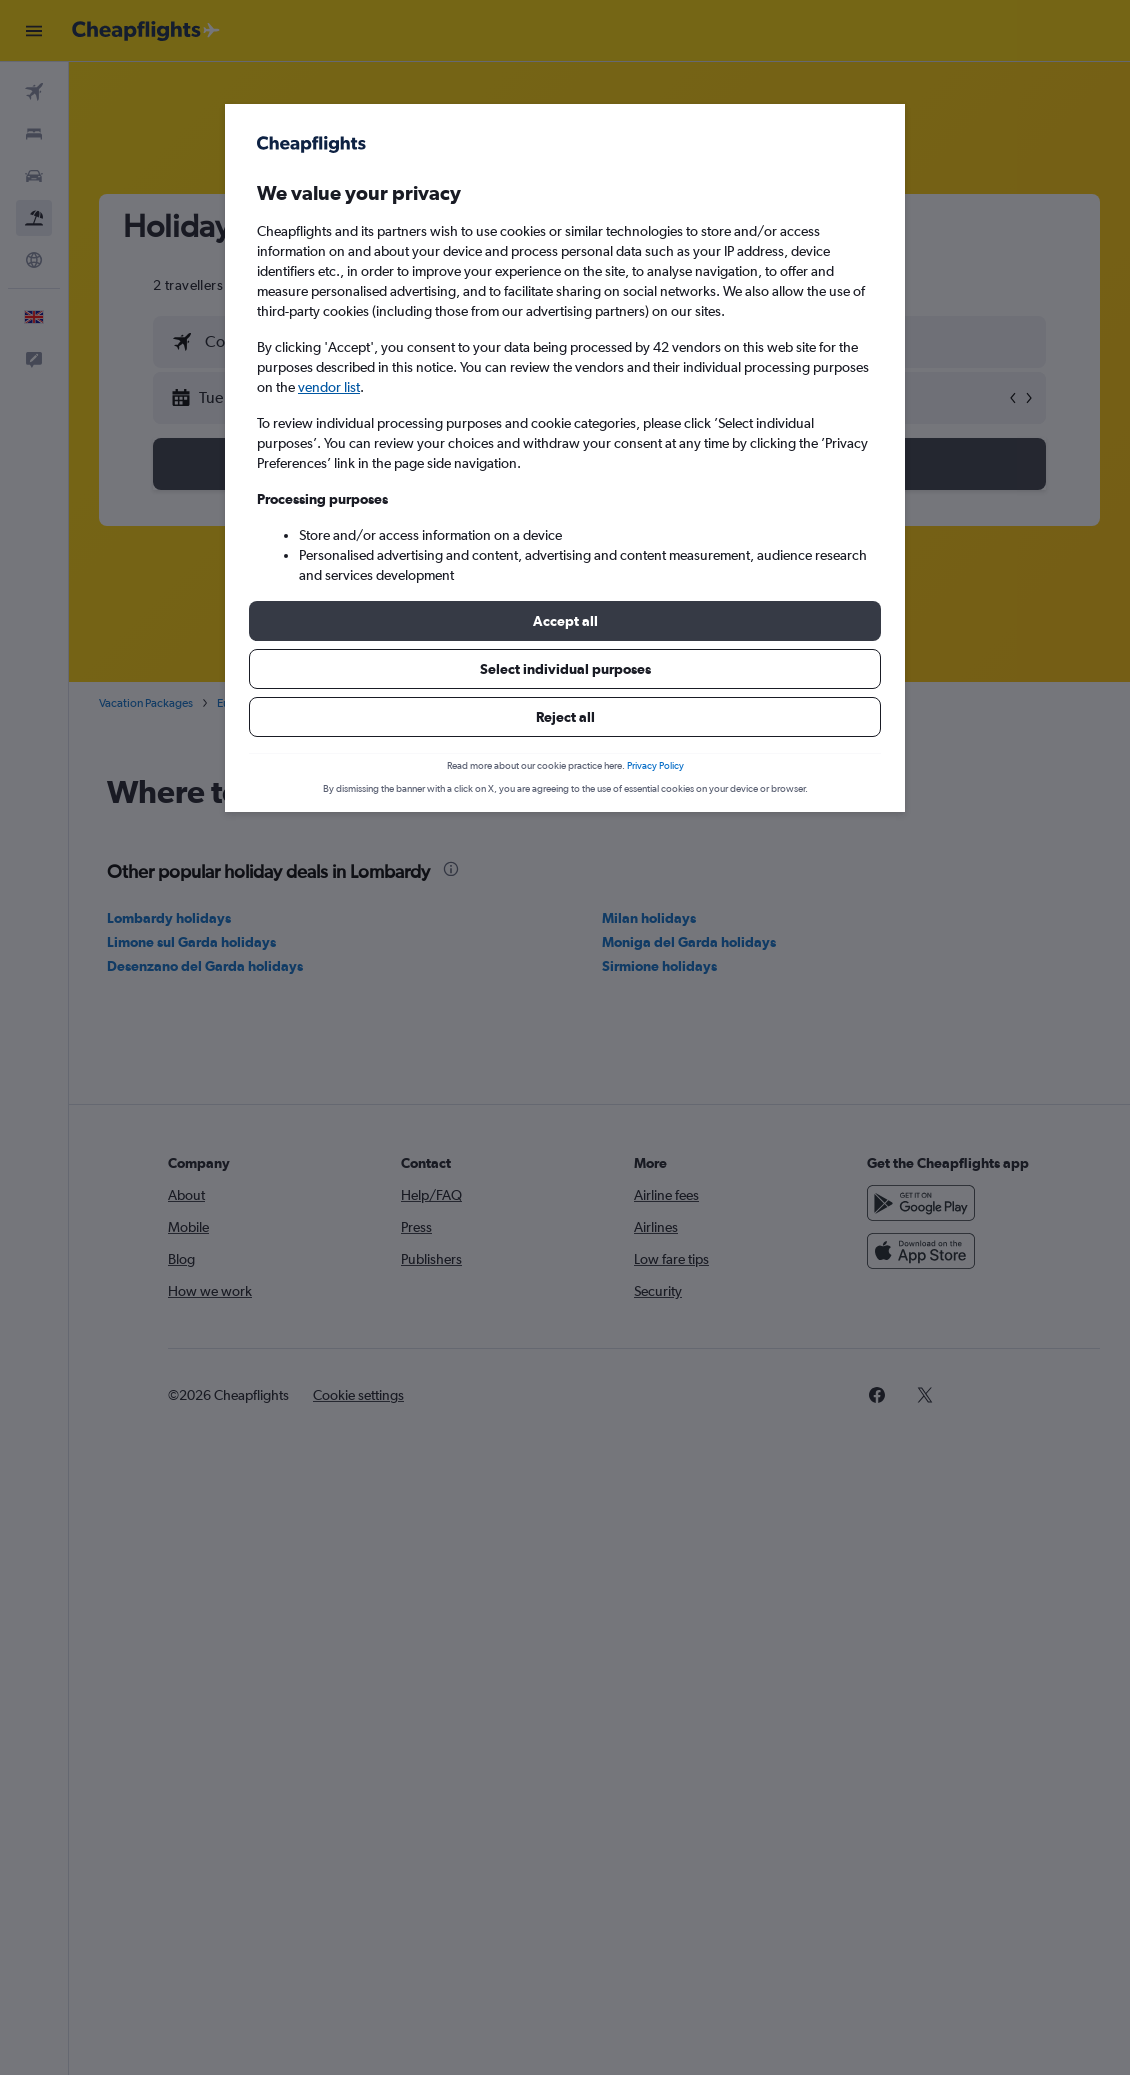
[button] (565, 621)
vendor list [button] (329, 387)
